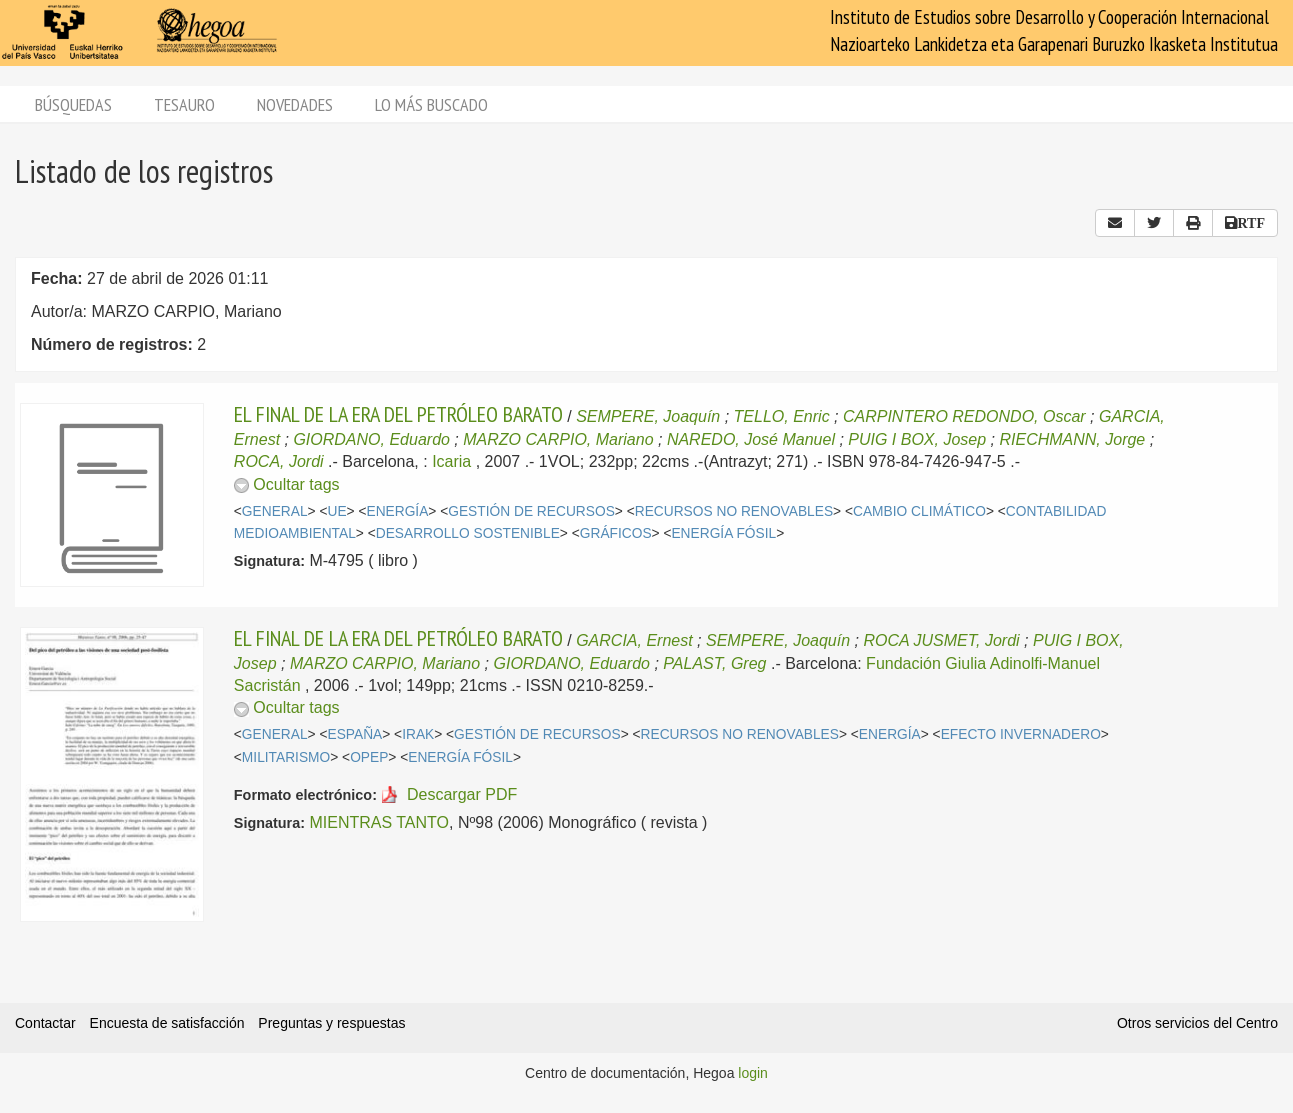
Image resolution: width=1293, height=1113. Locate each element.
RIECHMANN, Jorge (1072, 439)
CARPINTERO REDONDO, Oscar (964, 416)
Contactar (45, 1023)
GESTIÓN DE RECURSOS (531, 511)
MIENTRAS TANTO (379, 822)
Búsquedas (73, 104)
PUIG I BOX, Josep (917, 439)
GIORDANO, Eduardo (371, 439)
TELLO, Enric (782, 416)
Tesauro (184, 104)
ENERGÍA (397, 511)
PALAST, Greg (714, 663)
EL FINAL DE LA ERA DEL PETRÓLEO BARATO (398, 414)
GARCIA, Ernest (634, 640)
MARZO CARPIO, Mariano (558, 439)
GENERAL (275, 511)
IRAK (418, 734)
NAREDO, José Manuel (751, 439)
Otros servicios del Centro (1197, 1023)
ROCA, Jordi (279, 461)
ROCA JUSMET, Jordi (941, 640)
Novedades (295, 104)
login (753, 1073)
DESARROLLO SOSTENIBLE (468, 533)
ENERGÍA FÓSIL (723, 533)
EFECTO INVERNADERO (1021, 734)
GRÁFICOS (616, 533)
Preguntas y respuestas (331, 1023)
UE (336, 511)
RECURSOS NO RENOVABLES (734, 511)
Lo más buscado (431, 104)
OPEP (369, 757)
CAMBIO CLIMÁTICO (919, 511)
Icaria (451, 461)
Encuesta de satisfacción (167, 1023)
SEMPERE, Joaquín (648, 416)
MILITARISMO (286, 757)
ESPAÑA (354, 734)
